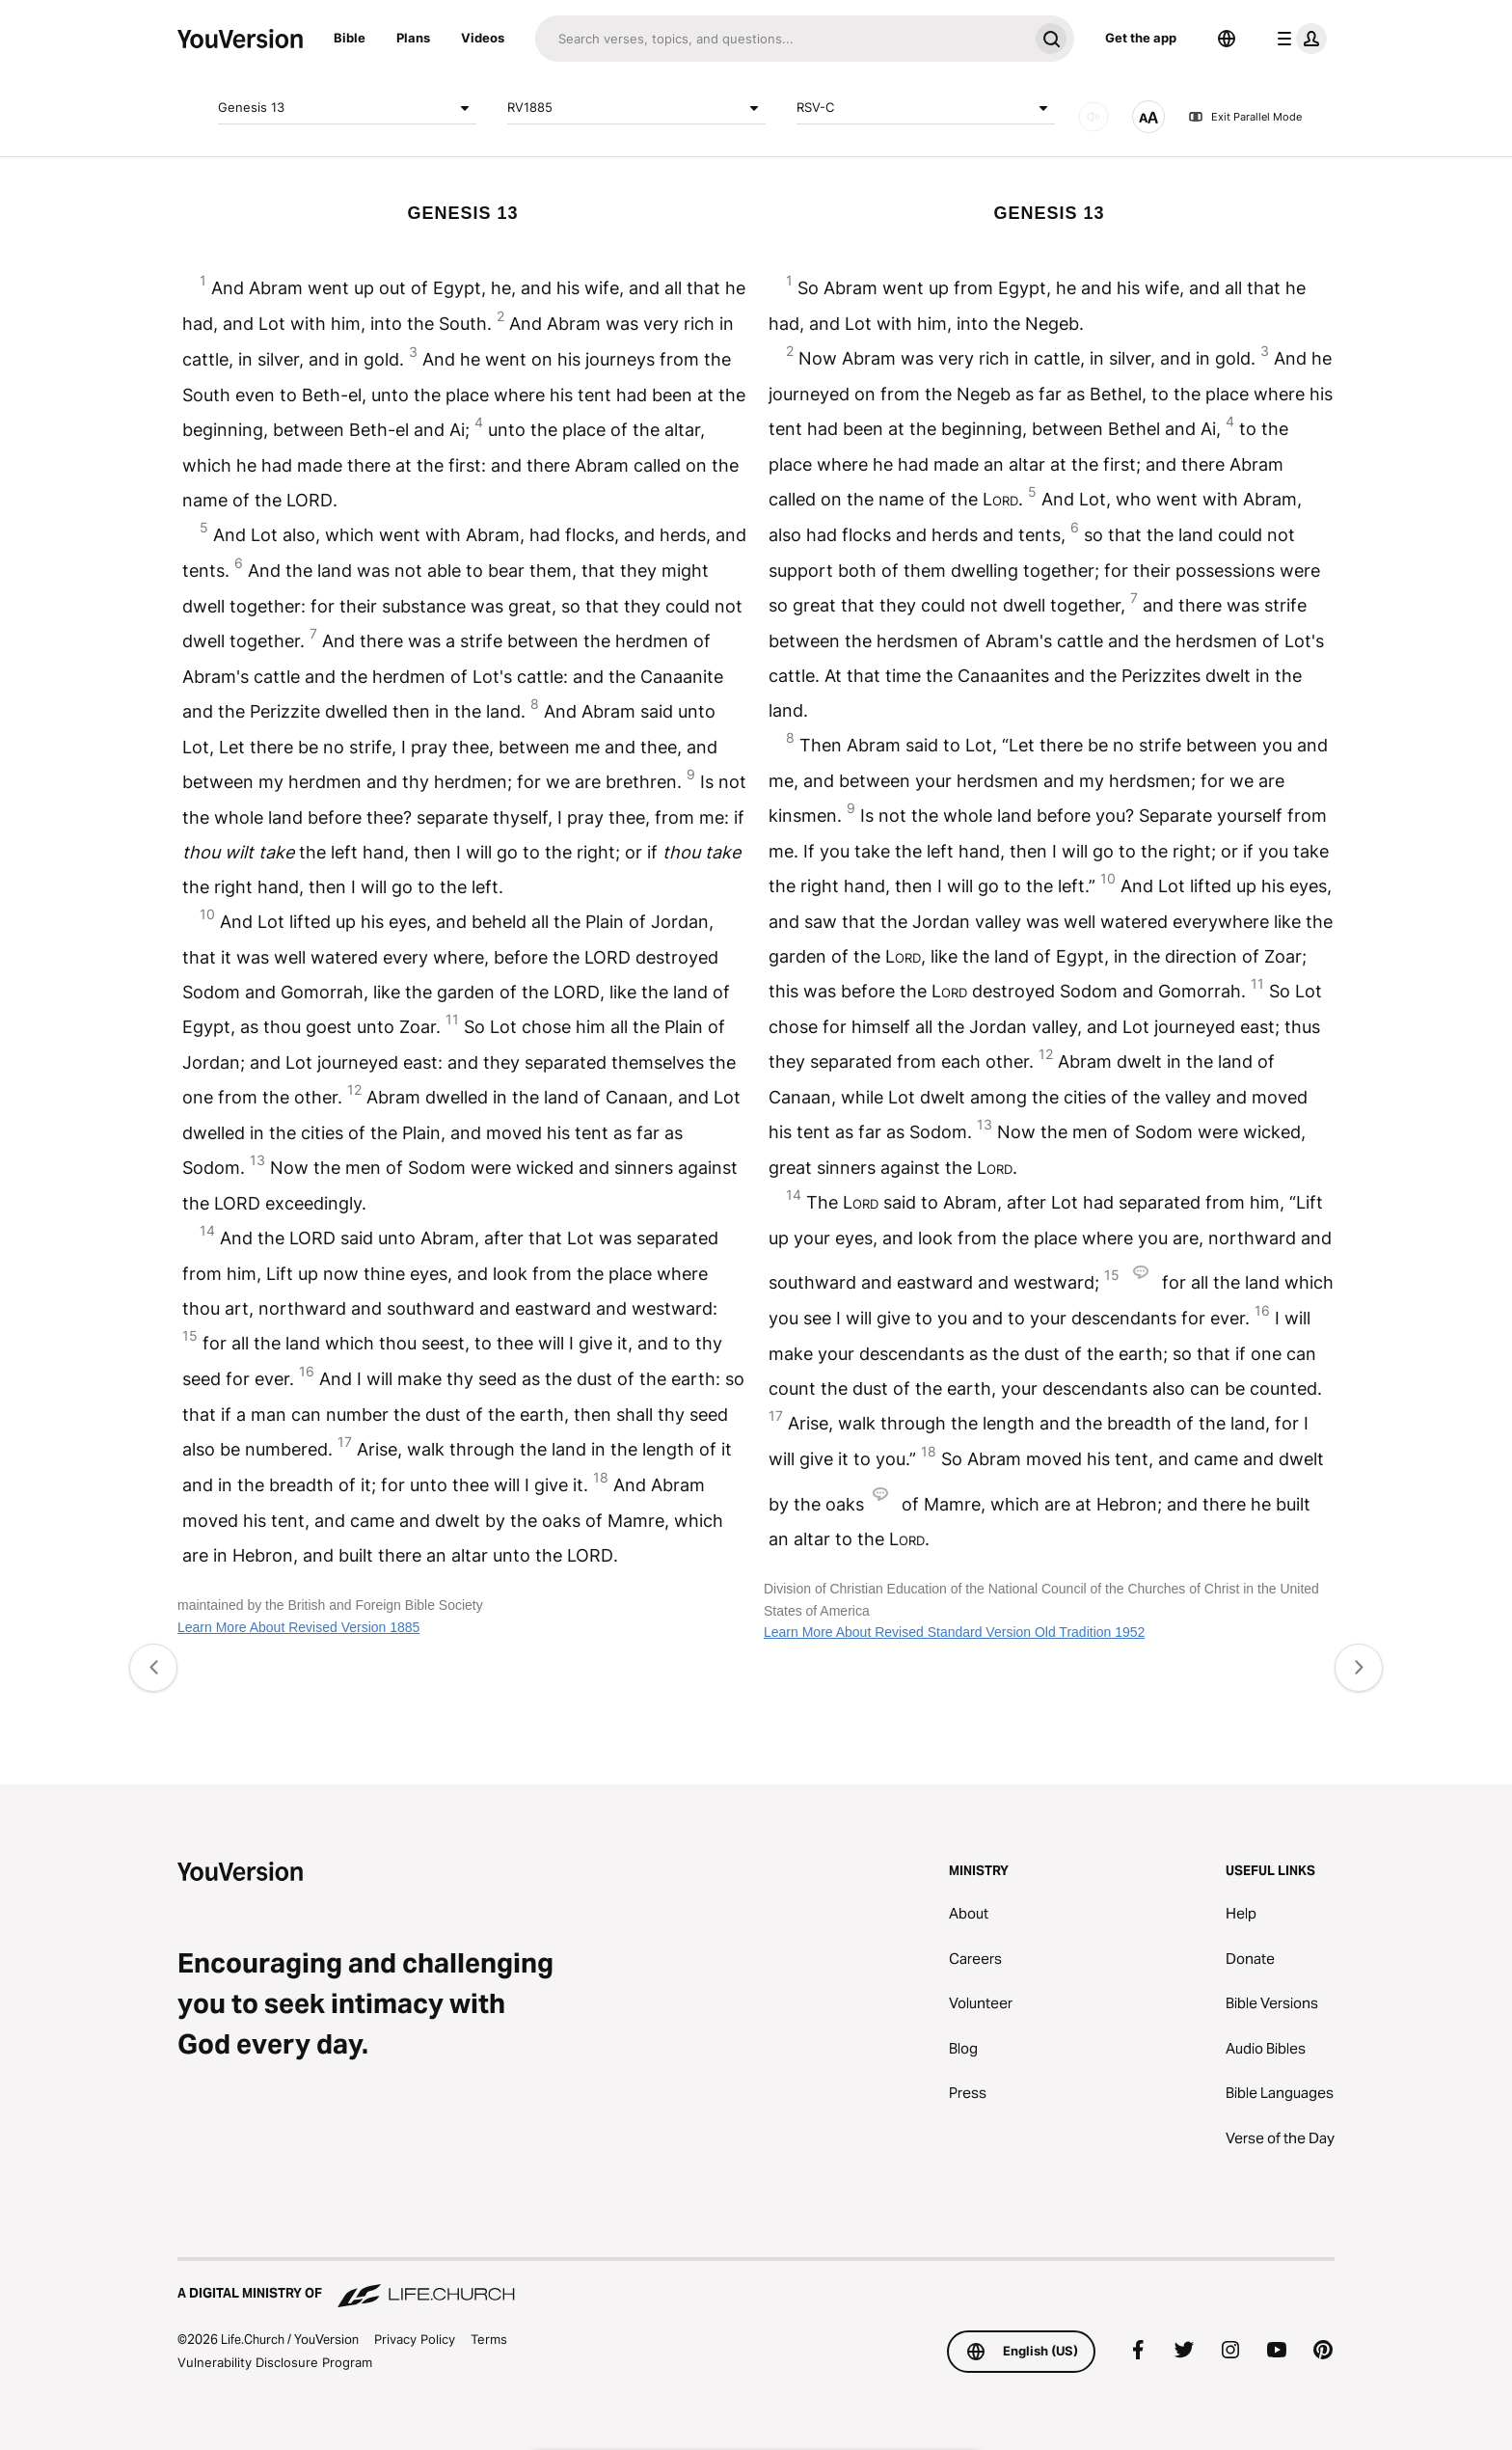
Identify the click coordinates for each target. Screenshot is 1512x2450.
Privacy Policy (414, 2339)
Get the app (1140, 37)
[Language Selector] (1226, 38)
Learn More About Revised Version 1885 (298, 1627)
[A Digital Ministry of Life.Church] (756, 2284)
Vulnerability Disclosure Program (274, 2362)
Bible (349, 37)
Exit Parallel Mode (1245, 116)
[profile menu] (1298, 38)
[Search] (781, 38)
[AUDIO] (1093, 116)
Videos (482, 37)
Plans (413, 37)
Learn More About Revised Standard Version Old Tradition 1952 (954, 1632)
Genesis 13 (347, 108)
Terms (489, 2339)
